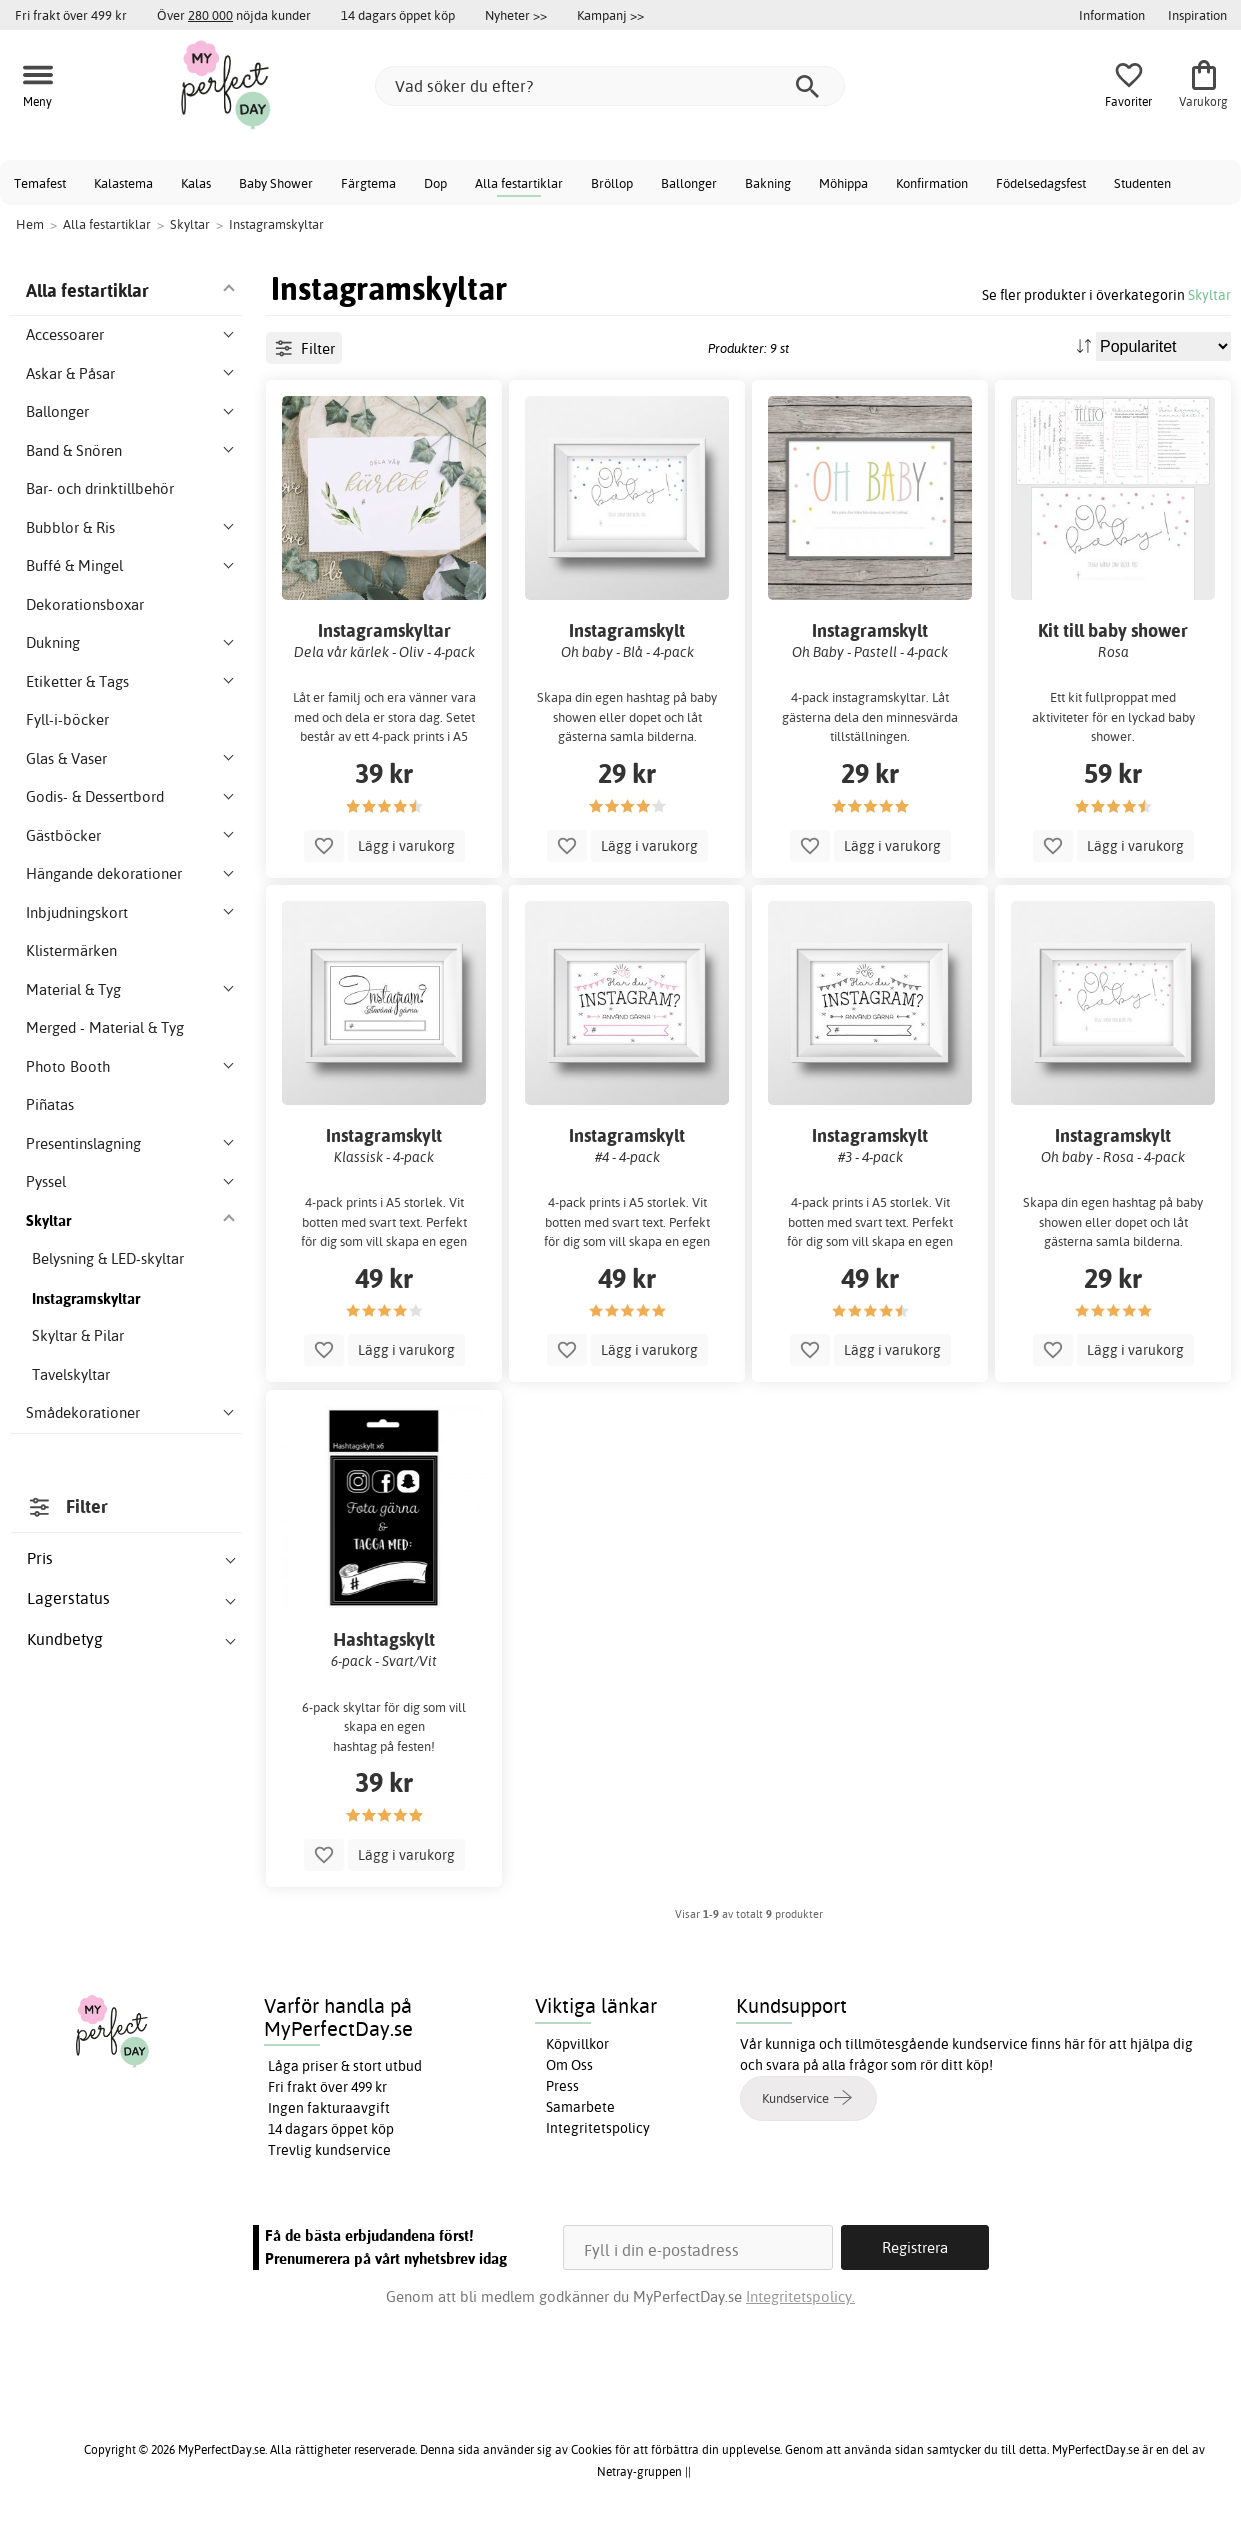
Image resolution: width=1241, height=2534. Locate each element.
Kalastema (123, 183)
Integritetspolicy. (800, 2296)
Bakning (768, 183)
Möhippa (843, 183)
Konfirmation (932, 183)
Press (562, 2086)
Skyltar (1209, 294)
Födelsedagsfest (1041, 183)
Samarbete (580, 2107)
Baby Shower (276, 183)
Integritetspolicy (598, 2128)
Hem (30, 224)
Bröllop (612, 183)
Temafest (40, 183)
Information (1112, 15)
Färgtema (368, 183)
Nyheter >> (516, 15)
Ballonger (689, 183)
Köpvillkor (577, 2044)
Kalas (196, 183)
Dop (435, 183)
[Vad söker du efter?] (610, 86)
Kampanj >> (610, 15)
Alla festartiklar (519, 183)
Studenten (1142, 183)
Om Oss (569, 2065)
